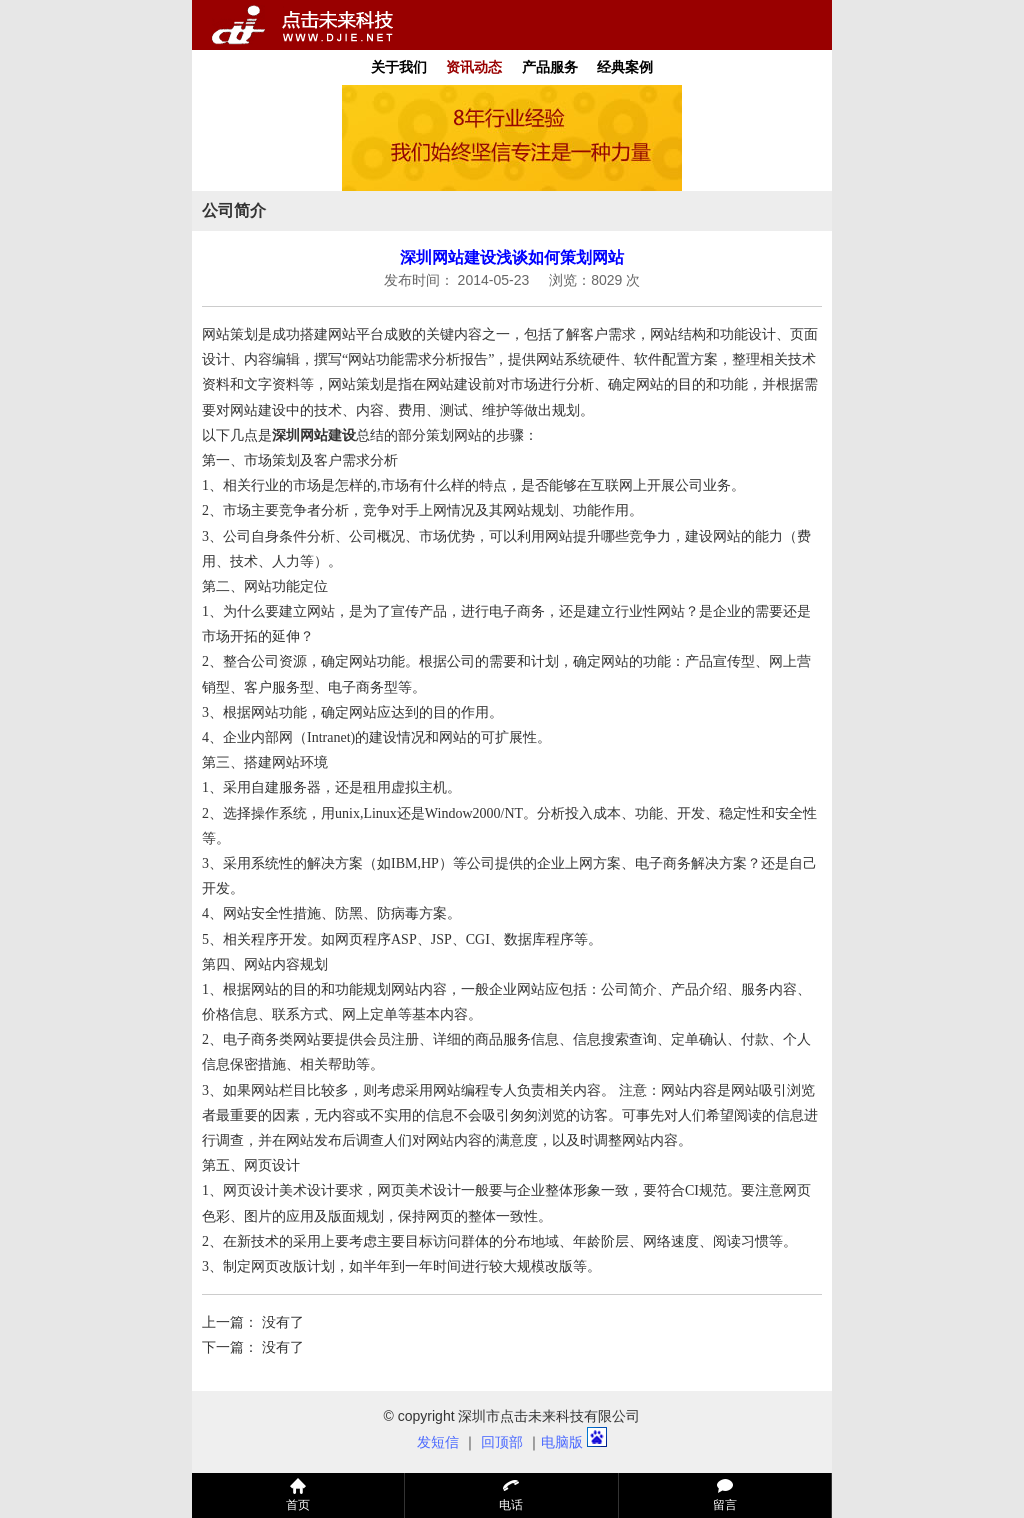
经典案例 (625, 67)
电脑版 (562, 1442)
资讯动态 (474, 67)
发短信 (438, 1442)
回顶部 (502, 1442)
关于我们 (399, 67)
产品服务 (550, 67)
